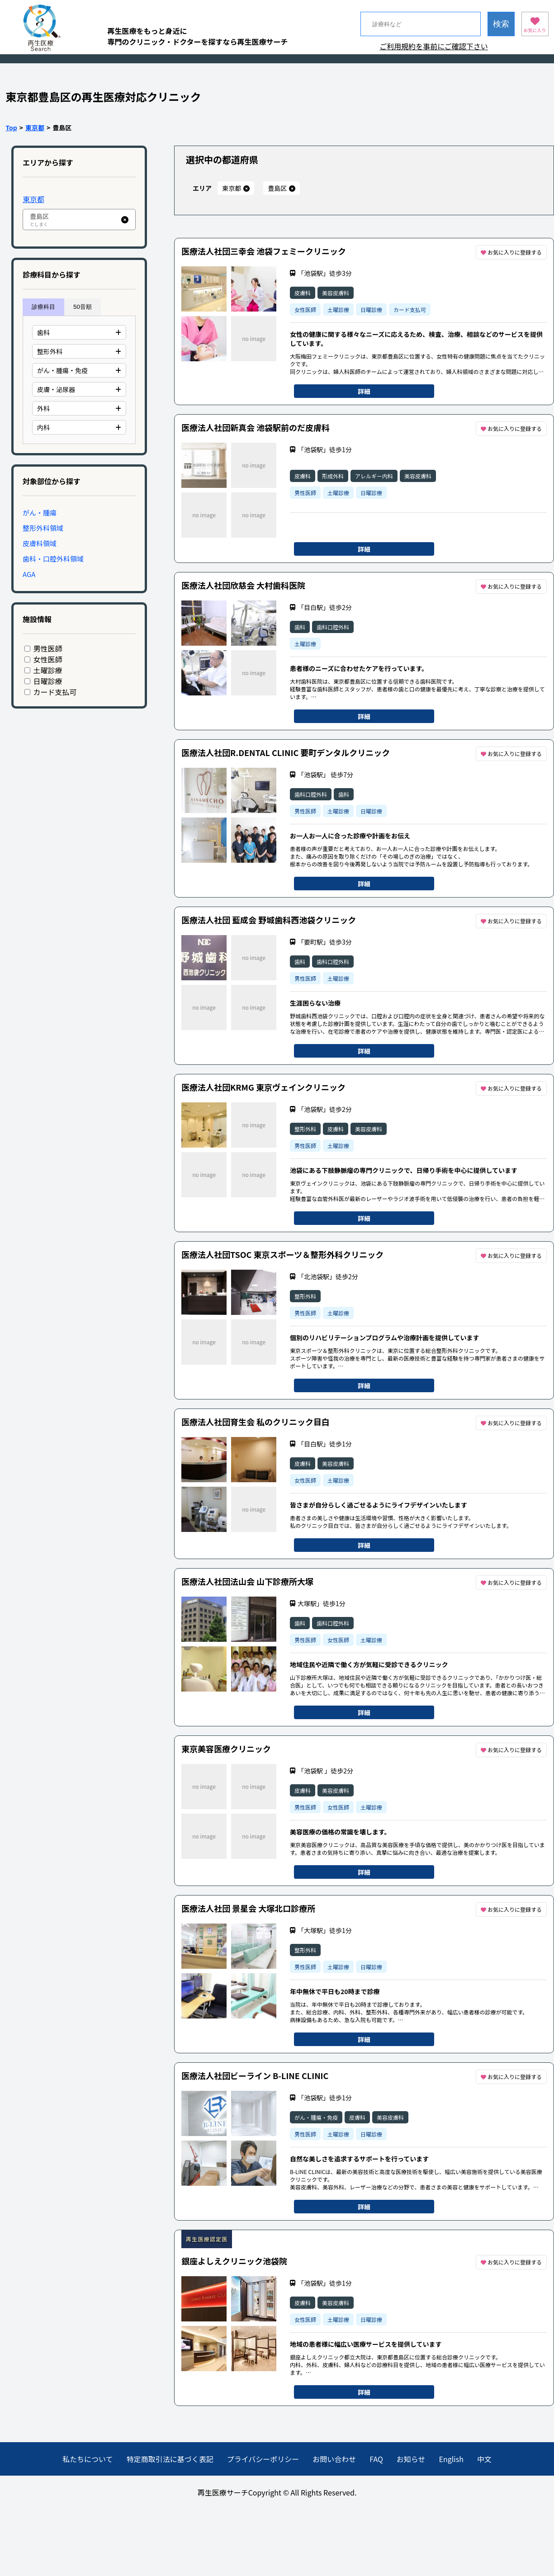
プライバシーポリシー (263, 2458)
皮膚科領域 (40, 543)
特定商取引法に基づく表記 (170, 2458)
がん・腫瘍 (40, 512)
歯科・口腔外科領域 (53, 558)
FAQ (376, 2458)
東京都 (34, 127)
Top (11, 127)
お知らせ (411, 2458)
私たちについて (87, 2458)
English (451, 2458)
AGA (29, 574)
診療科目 (43, 306)
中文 (484, 2458)
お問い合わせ (334, 2458)
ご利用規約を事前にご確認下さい (433, 46)
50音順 (82, 306)
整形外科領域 (43, 528)
